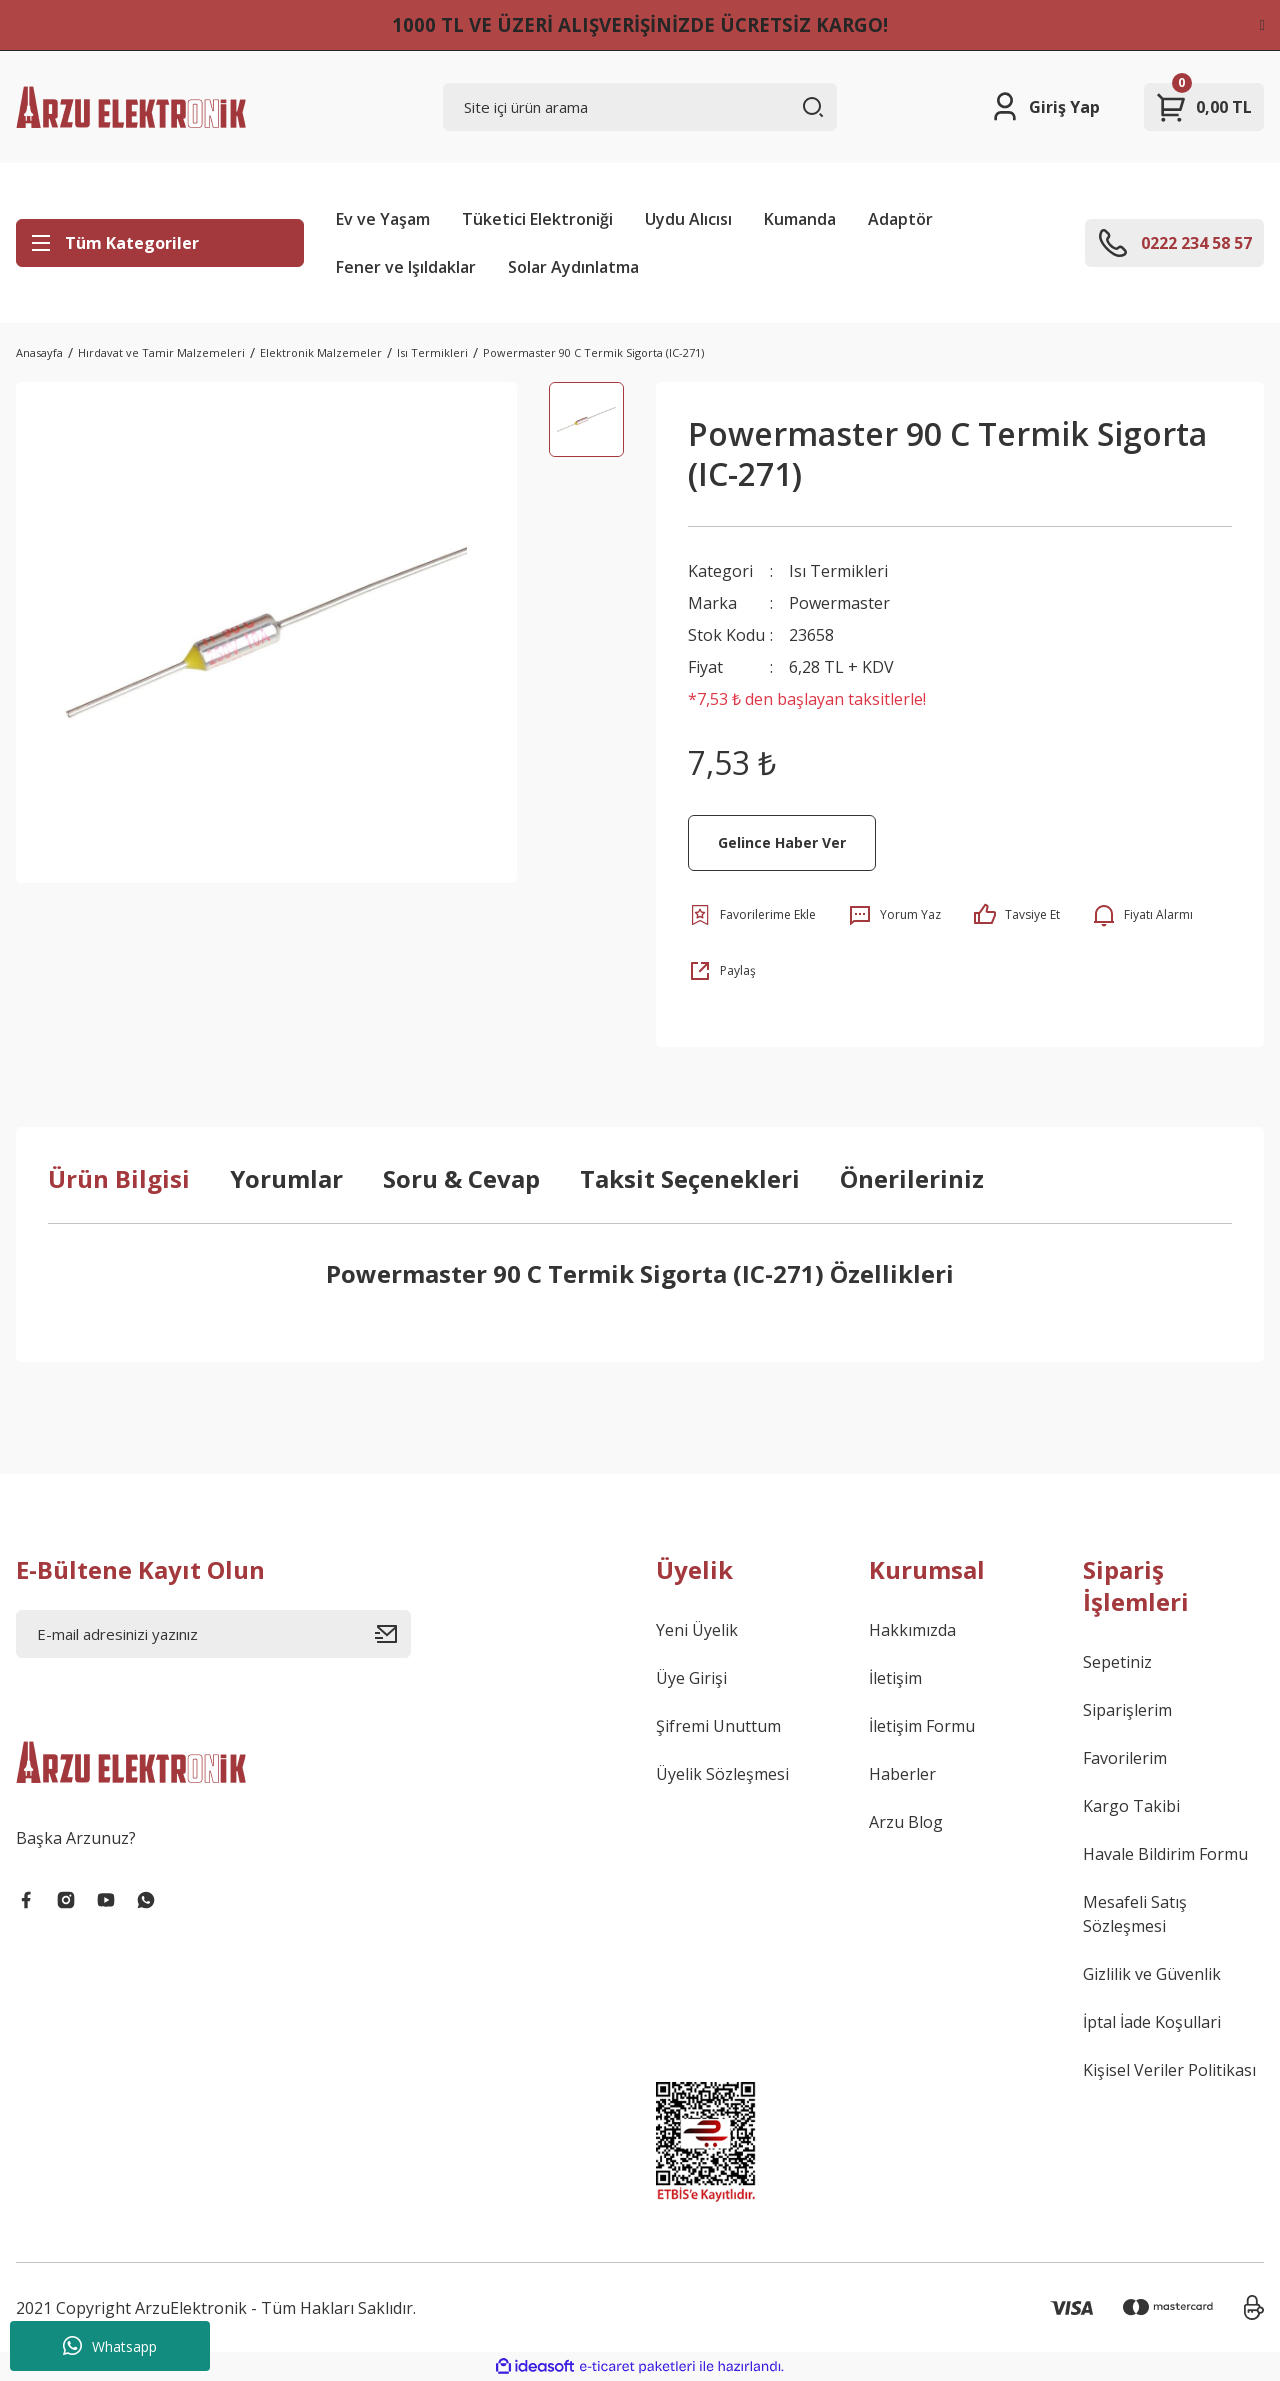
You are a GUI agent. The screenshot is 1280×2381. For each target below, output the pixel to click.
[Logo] (131, 107)
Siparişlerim (1127, 1710)
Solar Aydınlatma (573, 267)
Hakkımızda (912, 1630)
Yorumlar (286, 1178)
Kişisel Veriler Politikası (1169, 2070)
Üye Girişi (691, 1678)
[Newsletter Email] (213, 1634)
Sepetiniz (1117, 1662)
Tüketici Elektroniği (537, 219)
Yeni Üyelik (697, 1630)
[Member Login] (1044, 107)
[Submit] (393, 1634)
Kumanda (800, 219)
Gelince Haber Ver (782, 842)
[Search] (640, 107)
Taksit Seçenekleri (690, 1178)
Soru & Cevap (461, 1178)
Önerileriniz (912, 1178)
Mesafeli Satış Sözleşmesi (1135, 1914)
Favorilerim (1125, 1758)
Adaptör (900, 219)
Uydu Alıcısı (688, 219)
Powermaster (839, 603)
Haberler (902, 1774)
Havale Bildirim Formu (1165, 1854)
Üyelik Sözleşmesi (722, 1774)
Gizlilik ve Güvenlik (1152, 1974)
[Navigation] (160, 243)
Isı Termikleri (838, 571)
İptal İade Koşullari (1152, 2022)
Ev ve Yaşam (383, 219)
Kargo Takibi (1131, 1806)
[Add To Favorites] (752, 915)
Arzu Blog (906, 1822)
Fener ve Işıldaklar (406, 267)
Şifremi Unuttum (718, 1726)
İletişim (895, 1678)
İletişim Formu (922, 1726)
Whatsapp (110, 2346)
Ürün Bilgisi (119, 1178)
